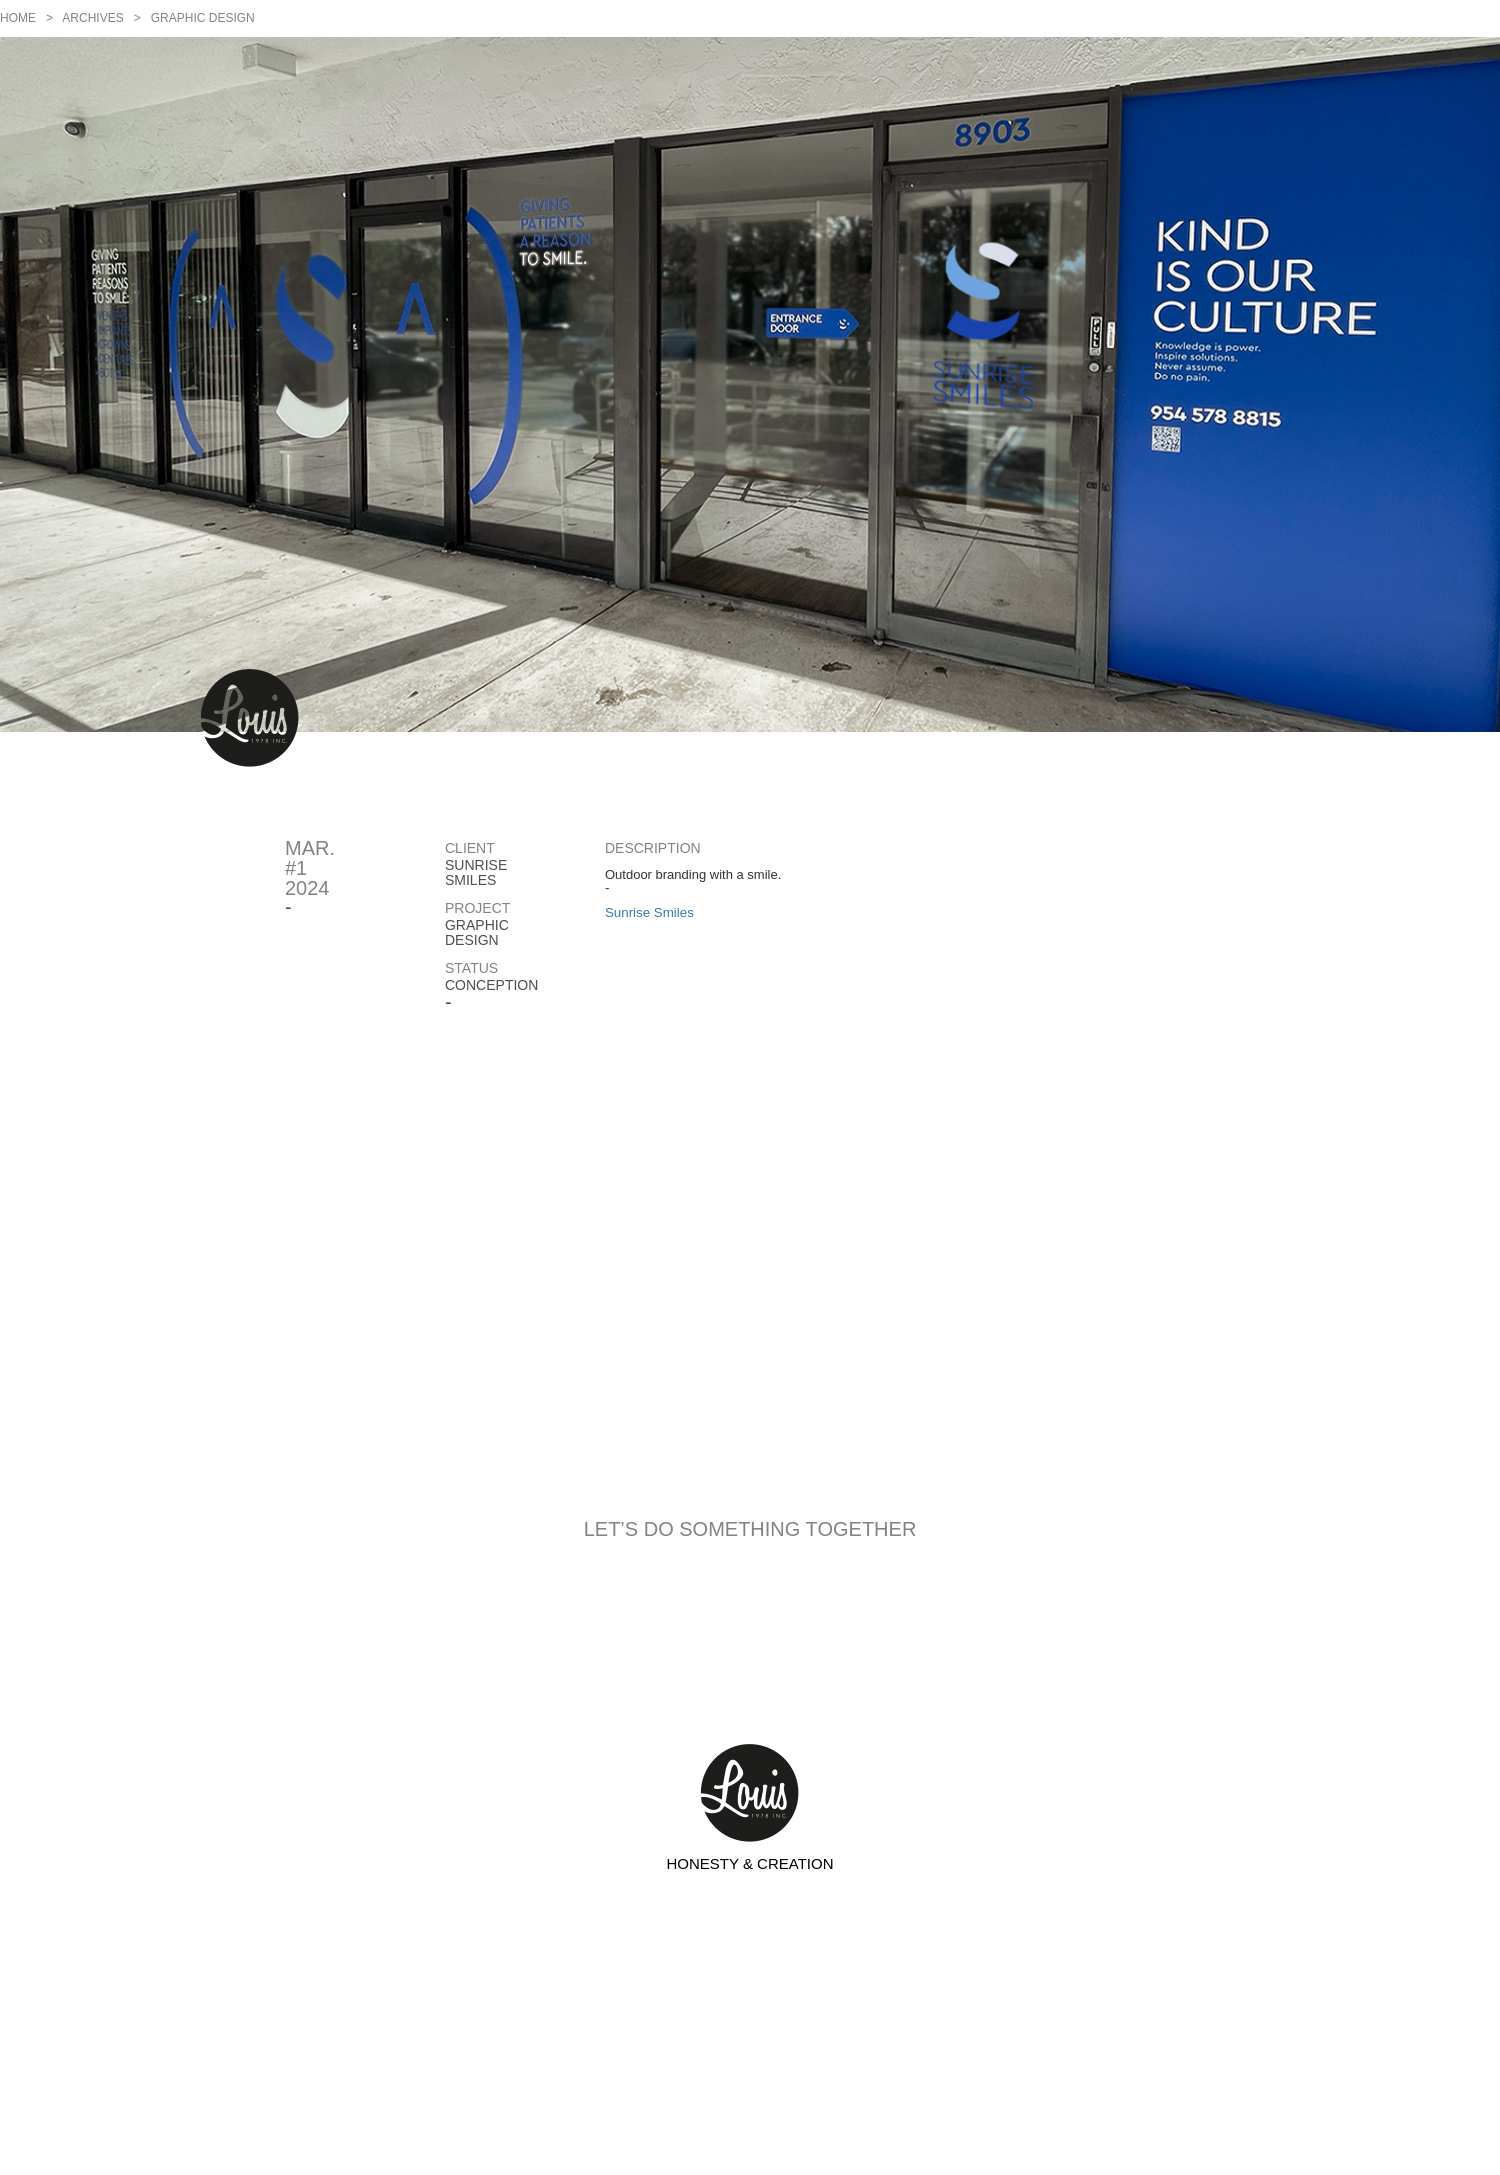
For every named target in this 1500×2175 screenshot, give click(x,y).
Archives (92, 18)
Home (18, 18)
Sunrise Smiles (649, 912)
